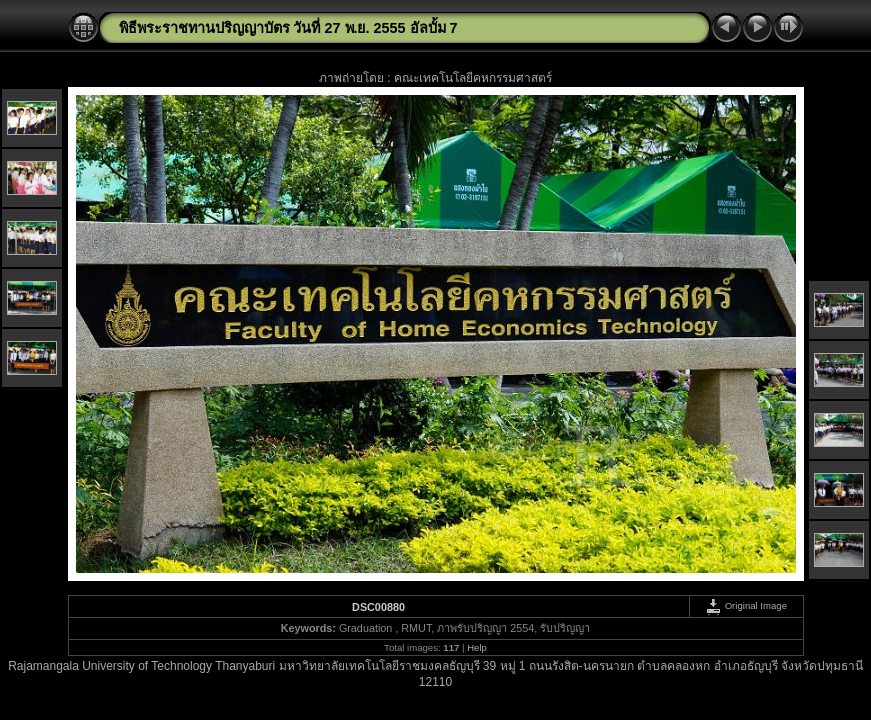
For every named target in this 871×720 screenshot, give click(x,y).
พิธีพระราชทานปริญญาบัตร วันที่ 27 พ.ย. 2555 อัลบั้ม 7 (288, 28)
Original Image (746, 605)
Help (477, 647)
